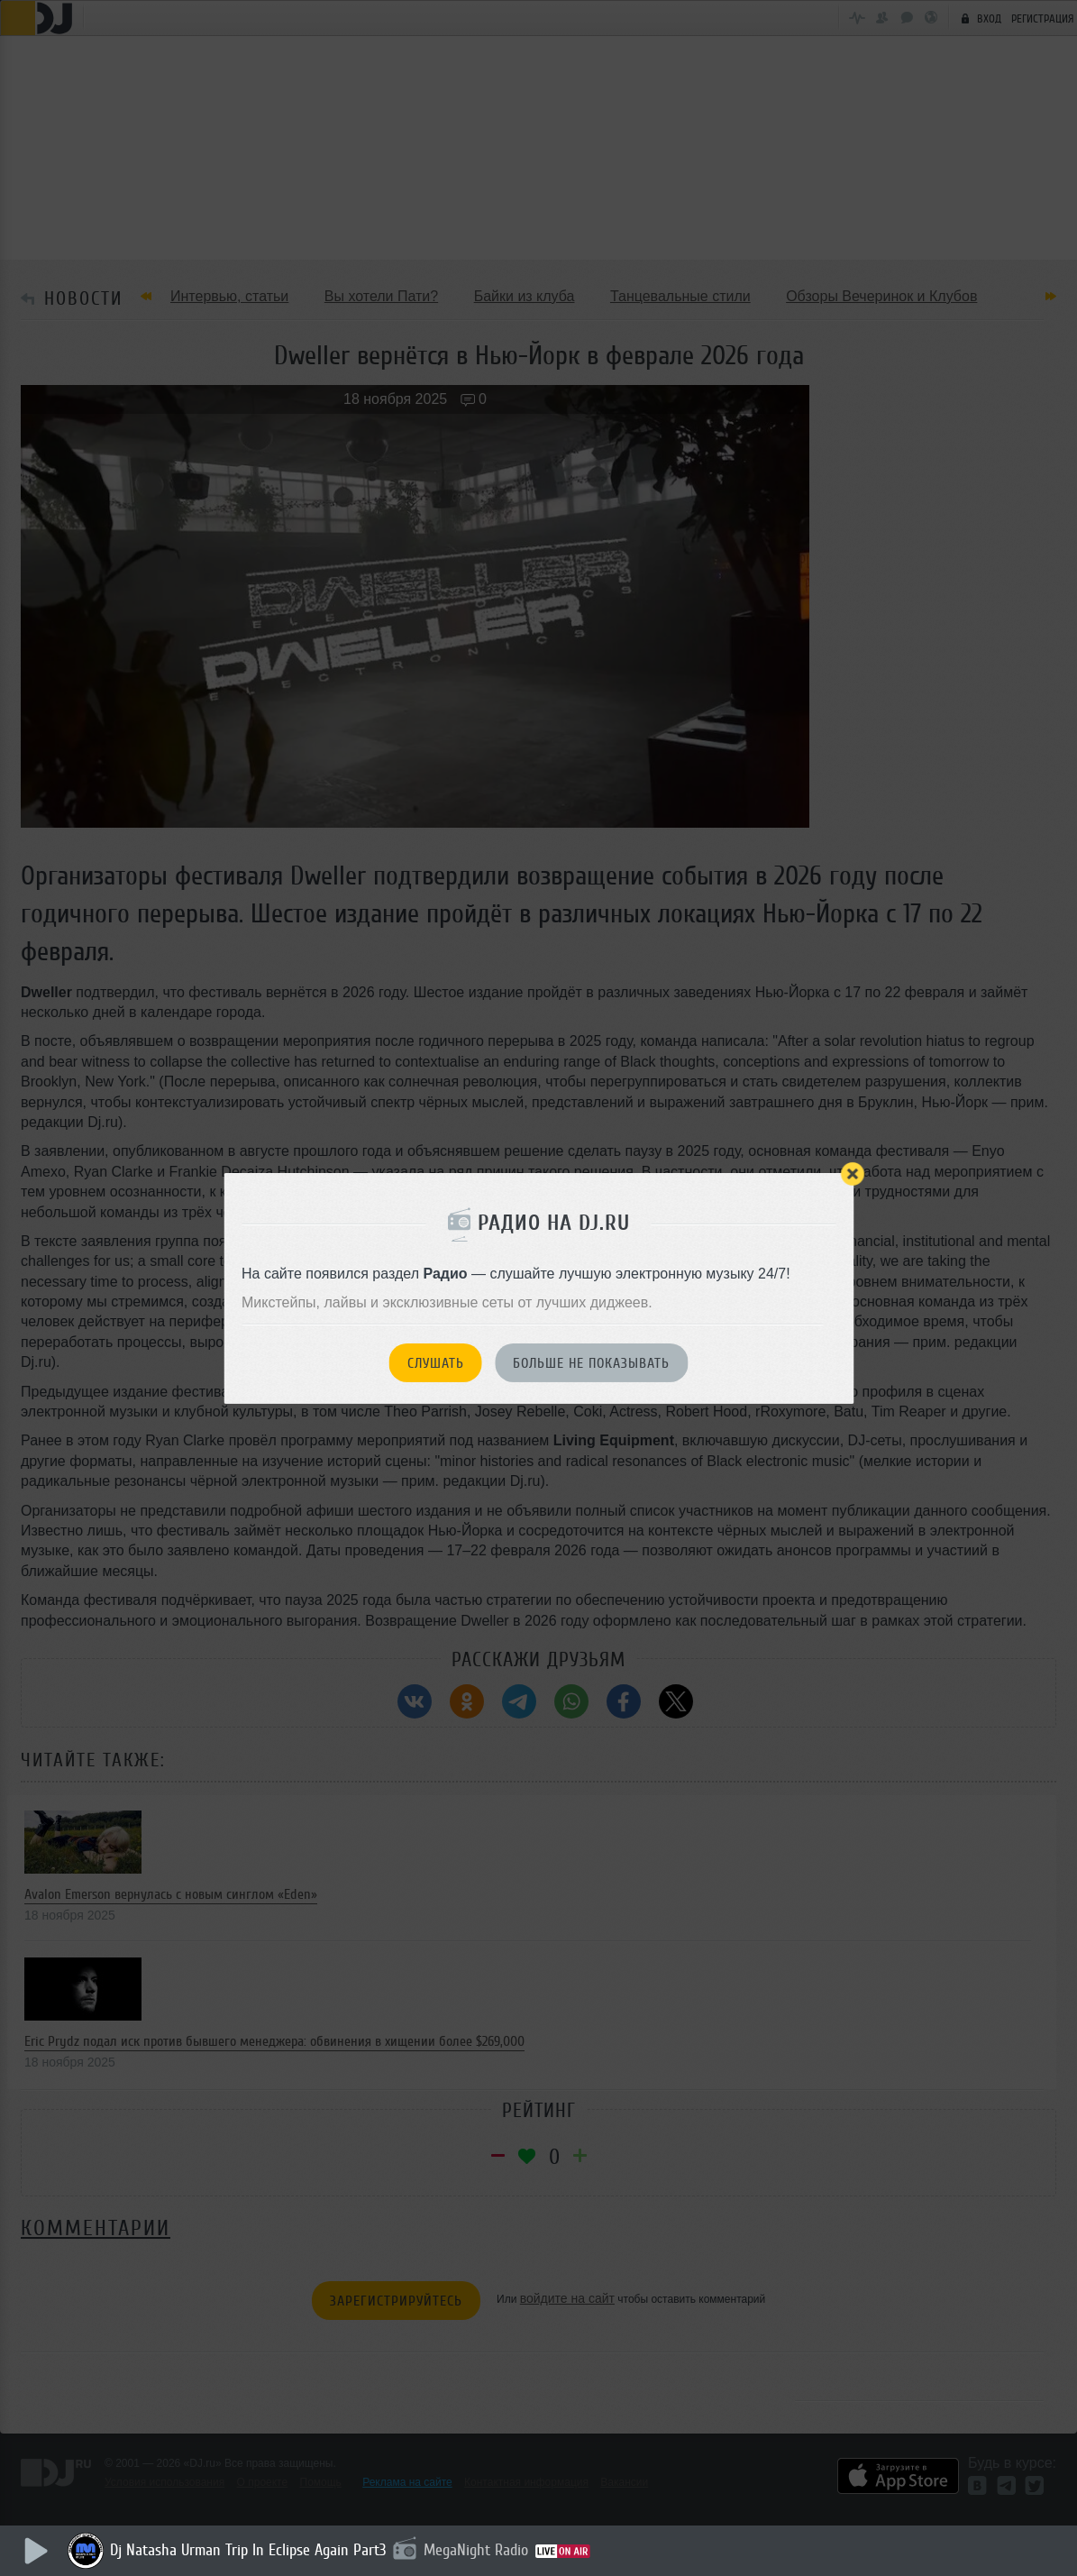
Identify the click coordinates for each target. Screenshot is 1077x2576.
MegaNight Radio (476, 2550)
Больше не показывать (591, 1363)
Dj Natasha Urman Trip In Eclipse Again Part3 (248, 2550)
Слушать (435, 1363)
